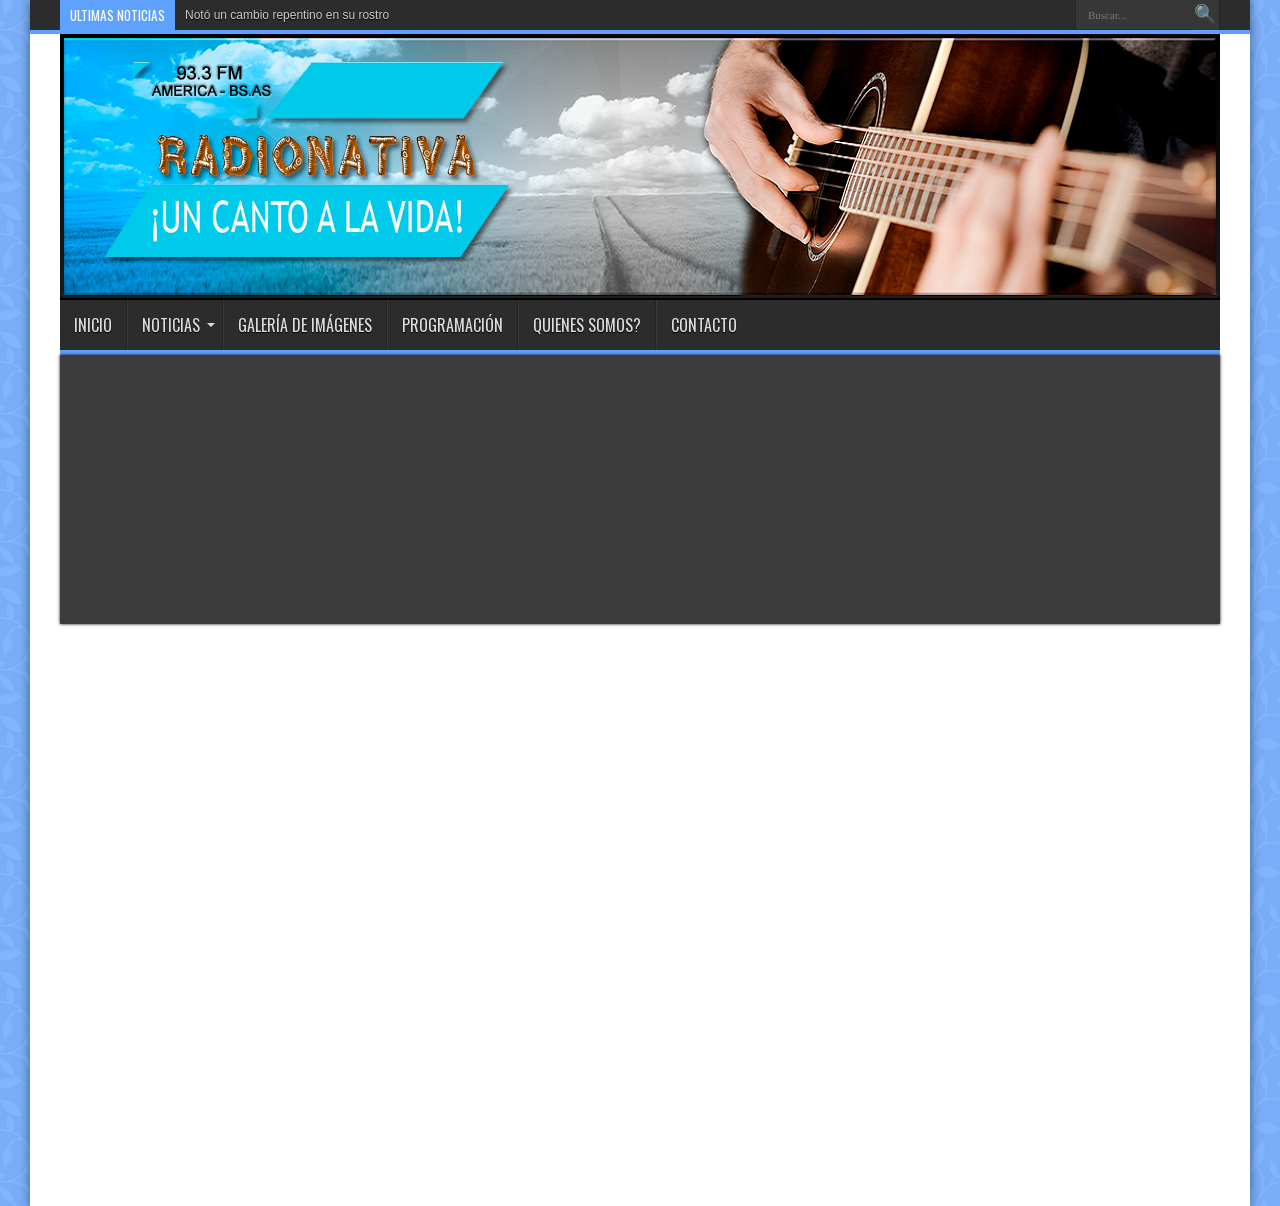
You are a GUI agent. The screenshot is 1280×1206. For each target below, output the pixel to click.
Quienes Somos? (587, 325)
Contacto (704, 325)
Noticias (178, 325)
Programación (452, 325)
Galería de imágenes (305, 325)
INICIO (93, 325)
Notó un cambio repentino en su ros (280, 15)
